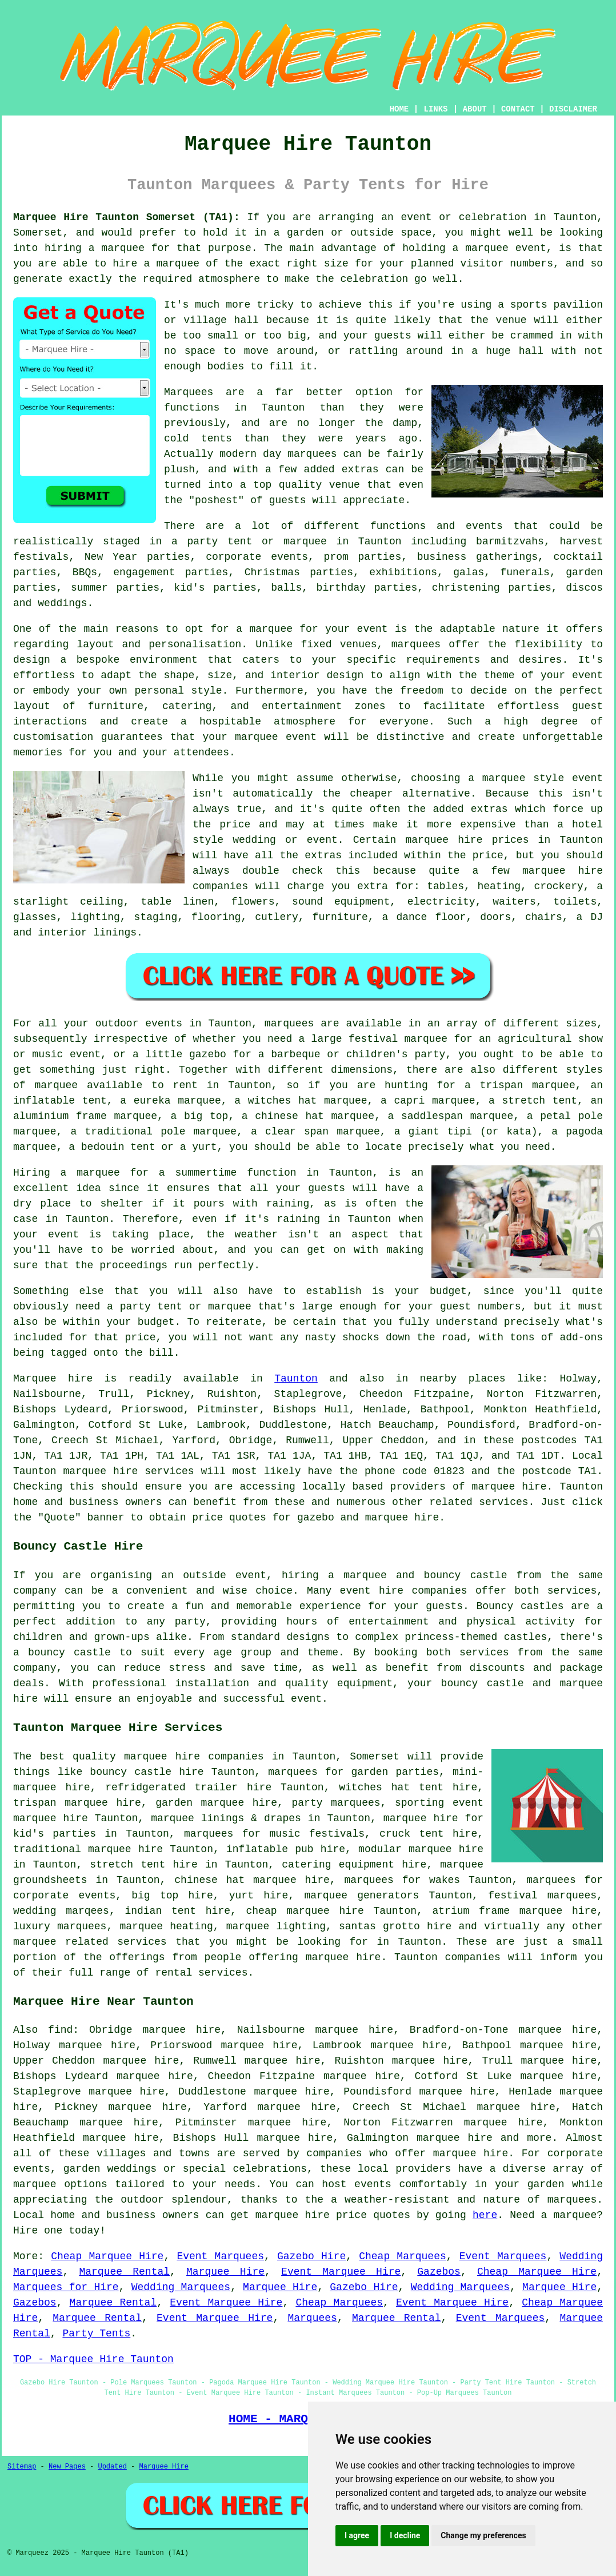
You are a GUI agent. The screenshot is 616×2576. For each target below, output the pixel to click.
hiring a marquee (95, 248)
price (140, 1337)
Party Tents (96, 2333)
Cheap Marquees (402, 2256)
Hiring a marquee (66, 1172)
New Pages (67, 2467)
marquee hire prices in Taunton (504, 840)
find (60, 2030)
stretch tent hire (143, 1864)
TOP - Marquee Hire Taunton (93, 2359)
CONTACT (518, 109)
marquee (35, 2184)
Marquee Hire (225, 2272)
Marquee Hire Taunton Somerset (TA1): (126, 217)
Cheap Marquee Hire (107, 2256)
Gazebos (439, 2272)
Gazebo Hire (311, 2256)
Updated (112, 2467)
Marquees (312, 2318)
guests (326, 1188)
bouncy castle (465, 1575)
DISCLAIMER (573, 109)
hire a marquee (156, 263)
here (485, 2215)
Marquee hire (53, 1378)
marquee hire (100, 1471)
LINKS (435, 109)
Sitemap (21, 2467)
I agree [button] (357, 2535)
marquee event (505, 248)
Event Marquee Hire (341, 2272)
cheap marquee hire (305, 1911)
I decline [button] (405, 2535)
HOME (399, 109)
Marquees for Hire (66, 2287)
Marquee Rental (124, 2272)
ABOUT (475, 109)
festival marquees (542, 1895)
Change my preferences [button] (483, 2535)
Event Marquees (220, 2256)
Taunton (296, 1378)
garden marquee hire (216, 1803)
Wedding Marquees (180, 2287)
